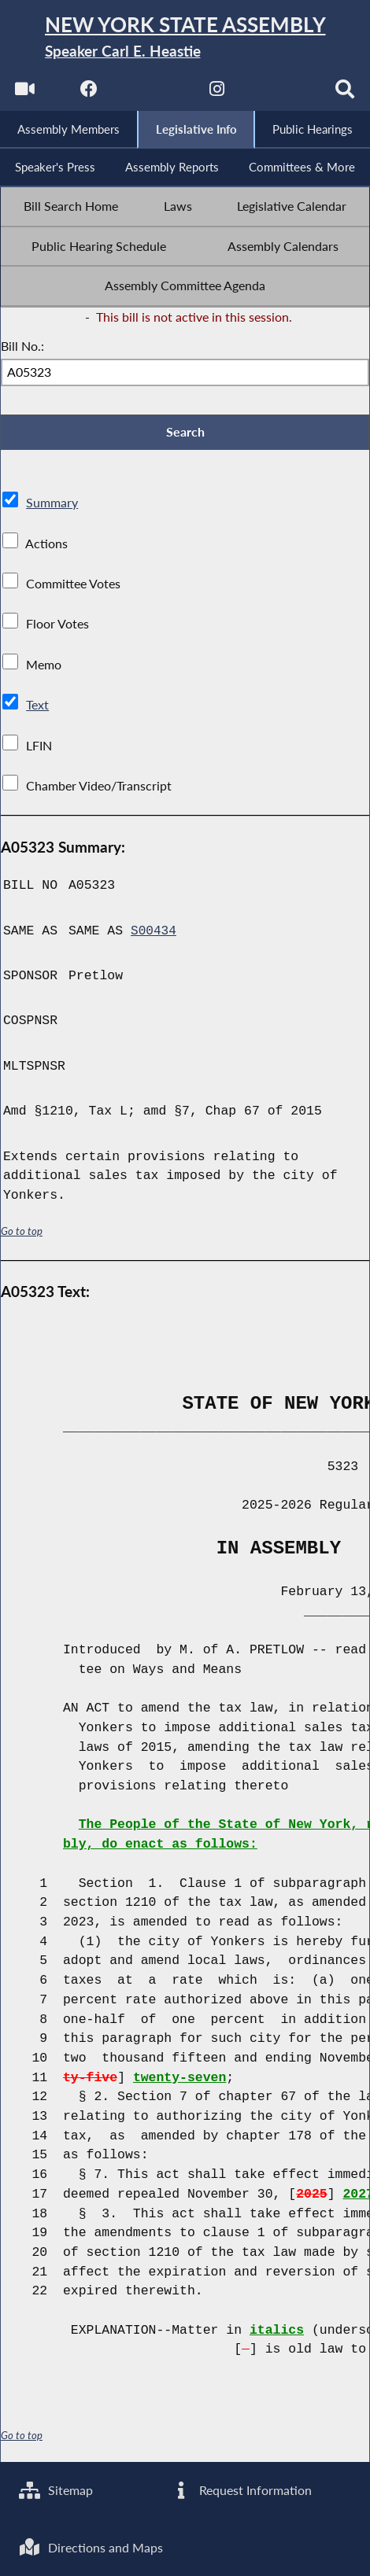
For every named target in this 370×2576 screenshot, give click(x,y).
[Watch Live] (23, 94)
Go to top (22, 1236)
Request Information (241, 2488)
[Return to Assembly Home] (185, 38)
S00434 (154, 936)
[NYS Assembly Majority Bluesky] (282, 94)
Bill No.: (22, 350)
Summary (52, 508)
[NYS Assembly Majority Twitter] (152, 94)
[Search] (346, 94)
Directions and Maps (91, 2547)
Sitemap (56, 2488)
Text (37, 710)
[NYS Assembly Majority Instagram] (217, 94)
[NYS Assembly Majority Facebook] (87, 94)
